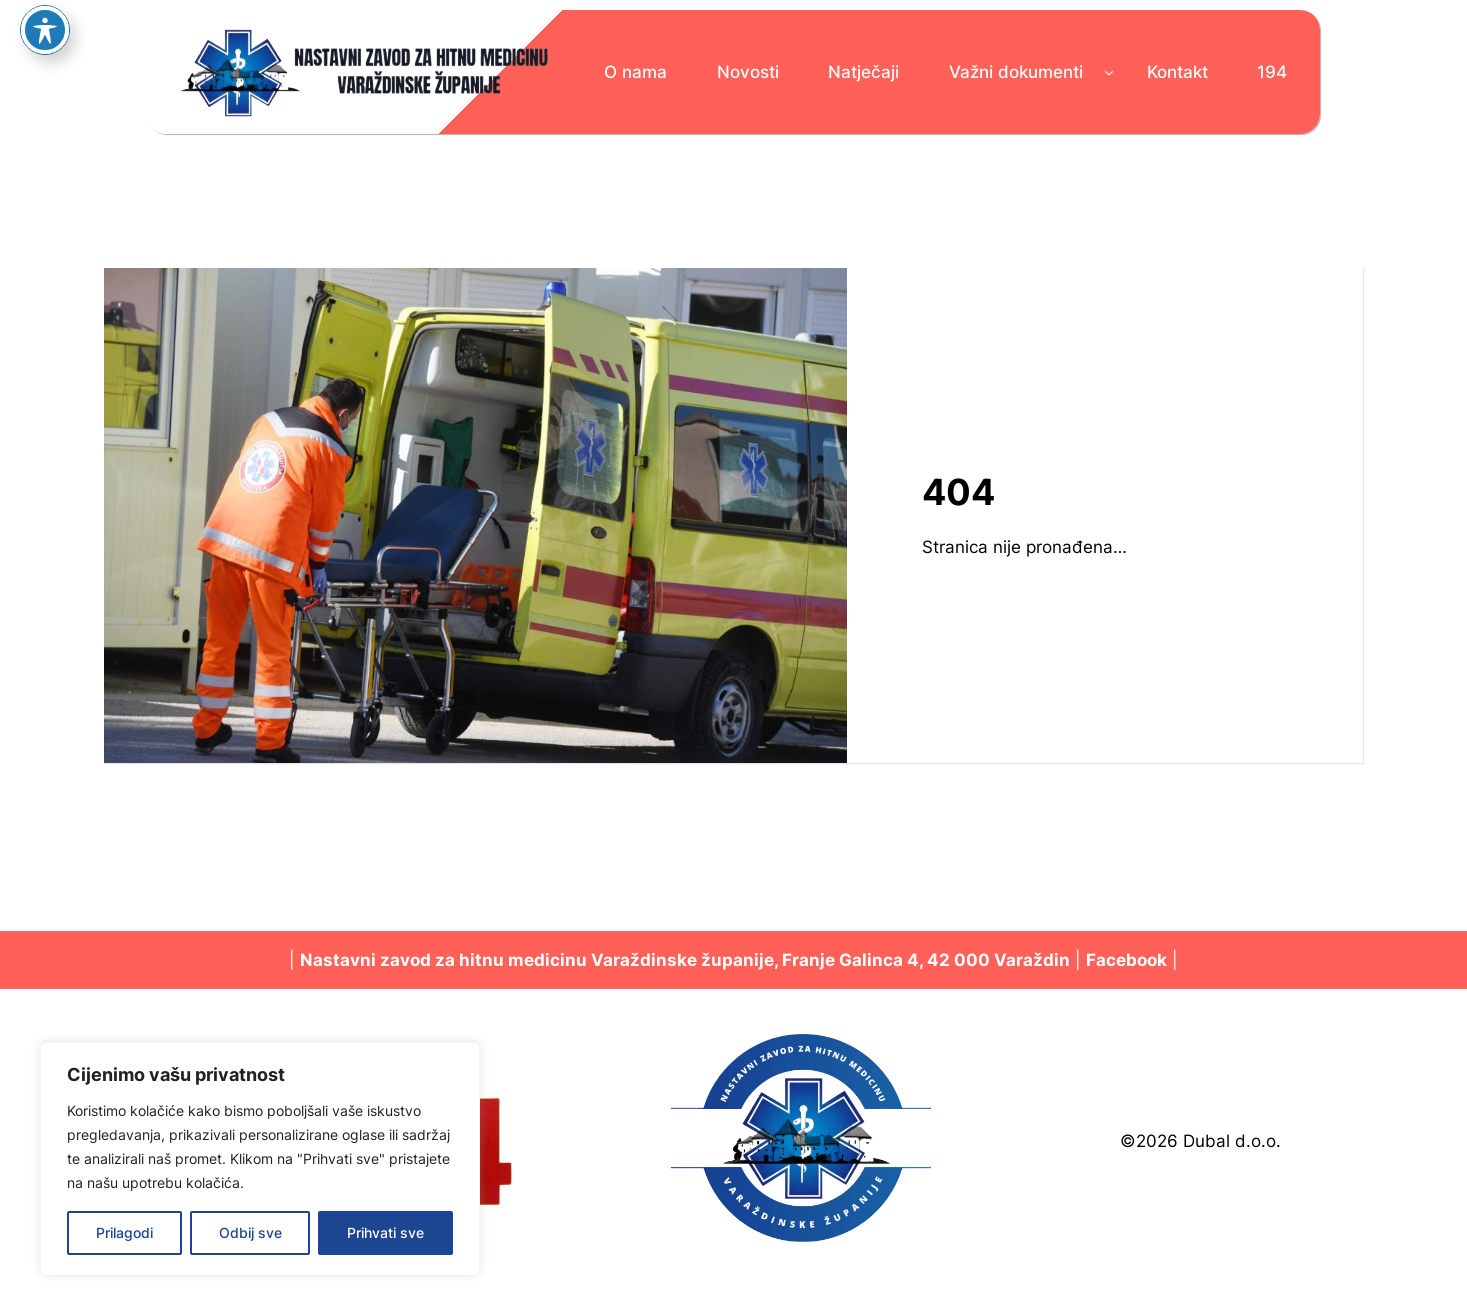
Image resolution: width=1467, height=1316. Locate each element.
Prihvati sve (385, 1232)
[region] (260, 1159)
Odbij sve (250, 1232)
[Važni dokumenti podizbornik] (1109, 72)
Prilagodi (124, 1232)
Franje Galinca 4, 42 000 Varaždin (926, 960)
